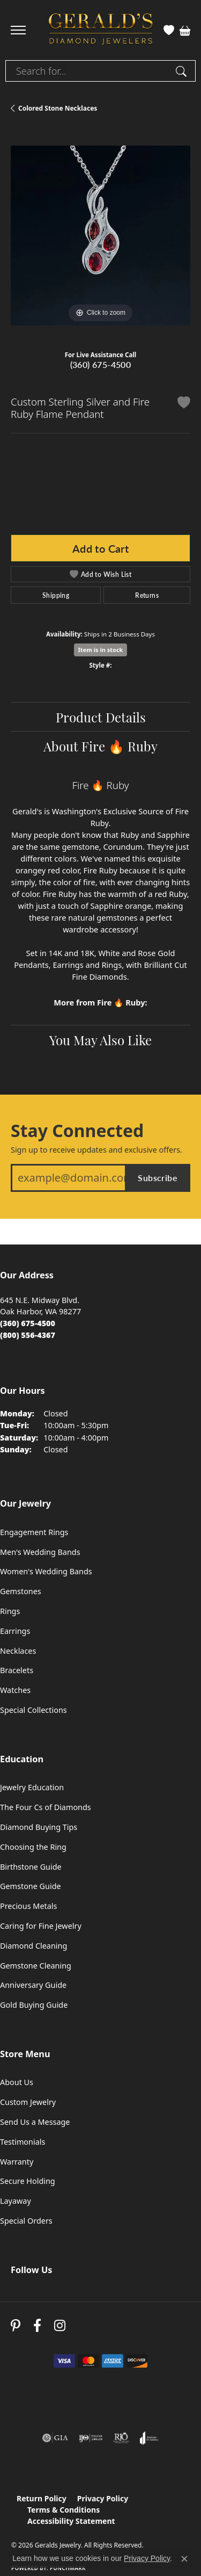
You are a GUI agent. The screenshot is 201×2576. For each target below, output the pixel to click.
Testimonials (22, 2142)
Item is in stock (100, 650)
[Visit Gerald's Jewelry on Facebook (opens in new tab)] (37, 2326)
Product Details (101, 716)
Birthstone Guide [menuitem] (31, 1867)
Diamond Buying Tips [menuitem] (38, 1827)
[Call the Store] (27, 1323)
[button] (168, 30)
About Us (16, 2082)
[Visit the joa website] (149, 2438)
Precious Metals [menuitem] (28, 1906)
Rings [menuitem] (10, 1611)
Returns (147, 595)
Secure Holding (27, 2181)
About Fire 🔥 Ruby (100, 745)
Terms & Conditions (63, 2510)
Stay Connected (77, 1130)
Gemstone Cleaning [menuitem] (35, 1965)
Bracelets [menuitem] (16, 1670)
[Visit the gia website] (55, 2438)
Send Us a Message (35, 2122)
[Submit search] (182, 71)
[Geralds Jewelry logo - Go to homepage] (100, 30)
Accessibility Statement (71, 2521)
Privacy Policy (102, 2498)
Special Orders (26, 2221)
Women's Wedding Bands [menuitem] (46, 1571)
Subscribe (157, 1177)
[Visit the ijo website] (91, 2438)
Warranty (16, 2162)
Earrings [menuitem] (15, 1631)
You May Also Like (100, 1039)
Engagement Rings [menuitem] (34, 1532)
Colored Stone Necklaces (57, 108)
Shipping (55, 595)
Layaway (15, 2201)
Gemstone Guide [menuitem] (30, 1886)
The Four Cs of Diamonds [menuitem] (45, 1807)
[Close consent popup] (184, 2559)
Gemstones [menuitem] (20, 1591)
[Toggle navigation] (18, 30)
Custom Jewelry (28, 2102)
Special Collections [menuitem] (33, 1710)
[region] (100, 235)
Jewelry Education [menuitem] (32, 1787)
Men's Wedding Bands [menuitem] (40, 1552)
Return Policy (41, 2498)
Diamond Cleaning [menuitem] (33, 1946)
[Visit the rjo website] (121, 2438)
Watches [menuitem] (15, 1690)
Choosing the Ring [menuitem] (33, 1847)
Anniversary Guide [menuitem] (33, 1985)
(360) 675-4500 (100, 364)
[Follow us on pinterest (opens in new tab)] (15, 2326)
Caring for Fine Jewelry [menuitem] (40, 1926)
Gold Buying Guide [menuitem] (34, 2005)
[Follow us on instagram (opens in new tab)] (59, 2326)
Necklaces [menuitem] (18, 1651)
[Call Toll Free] (27, 1335)
